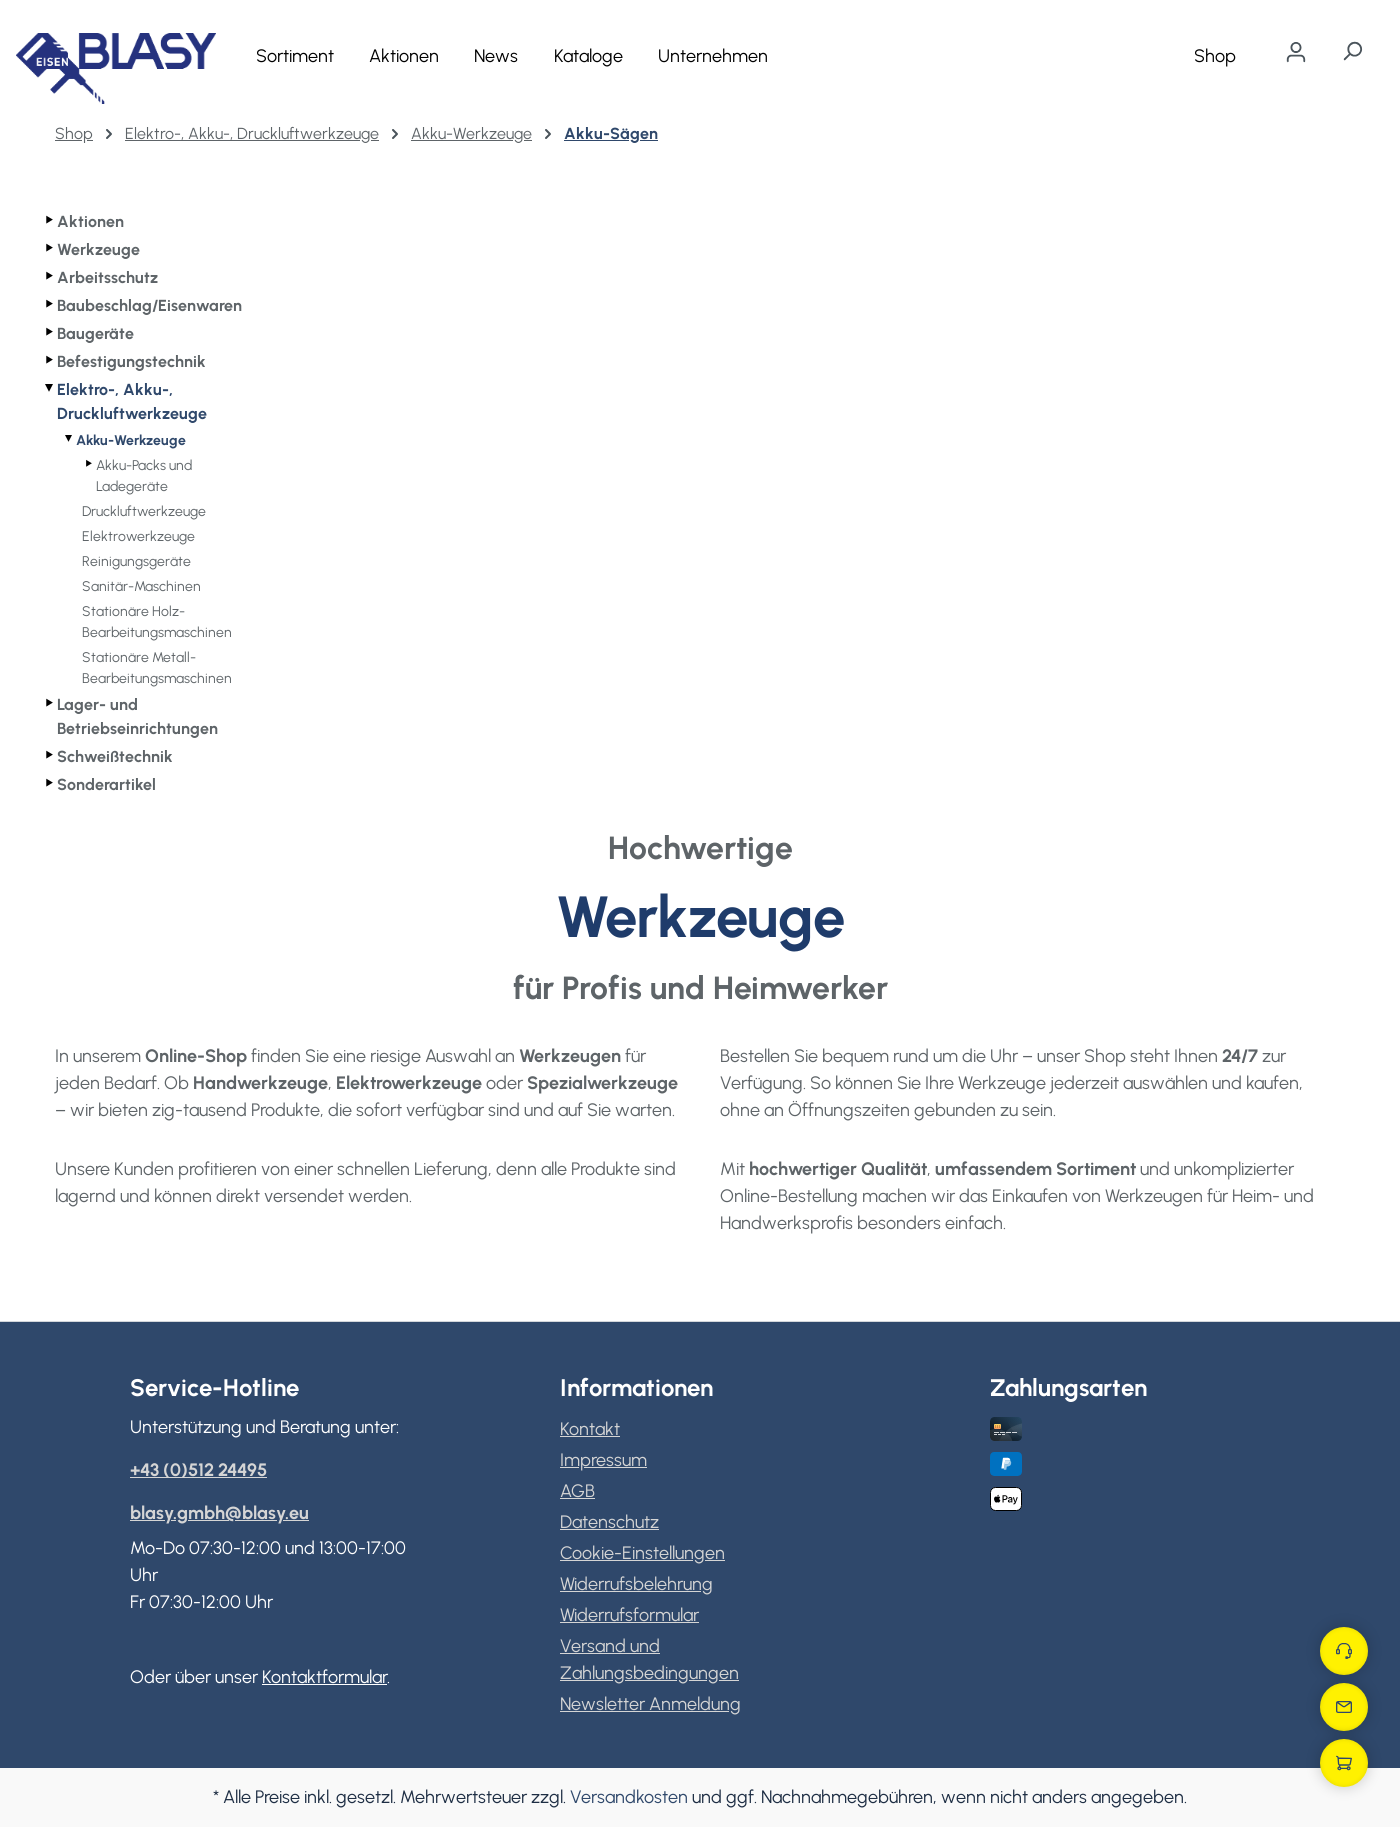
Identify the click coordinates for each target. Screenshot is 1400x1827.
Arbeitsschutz (107, 277)
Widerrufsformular (629, 1615)
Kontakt (590, 1429)
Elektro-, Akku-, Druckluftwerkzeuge (132, 401)
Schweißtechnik (115, 756)
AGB (577, 1491)
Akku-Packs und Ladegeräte (144, 476)
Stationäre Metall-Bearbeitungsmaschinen (157, 668)
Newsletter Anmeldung (650, 1704)
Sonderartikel (106, 784)
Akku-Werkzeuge (131, 440)
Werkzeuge (98, 249)
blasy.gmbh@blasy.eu (219, 1513)
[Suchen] (1352, 51)
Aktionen (90, 221)
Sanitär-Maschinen (141, 586)
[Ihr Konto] (1296, 52)
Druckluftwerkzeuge (144, 511)
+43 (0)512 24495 (198, 1470)
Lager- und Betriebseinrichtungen (137, 716)
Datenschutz (609, 1522)
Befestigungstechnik (131, 361)
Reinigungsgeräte (136, 561)
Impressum (603, 1460)
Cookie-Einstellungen (642, 1553)
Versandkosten (629, 1797)
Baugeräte (95, 333)
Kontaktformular (324, 1677)
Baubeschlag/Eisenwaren (149, 305)
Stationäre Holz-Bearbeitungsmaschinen (157, 622)
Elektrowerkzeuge (138, 536)
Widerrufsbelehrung (636, 1584)
